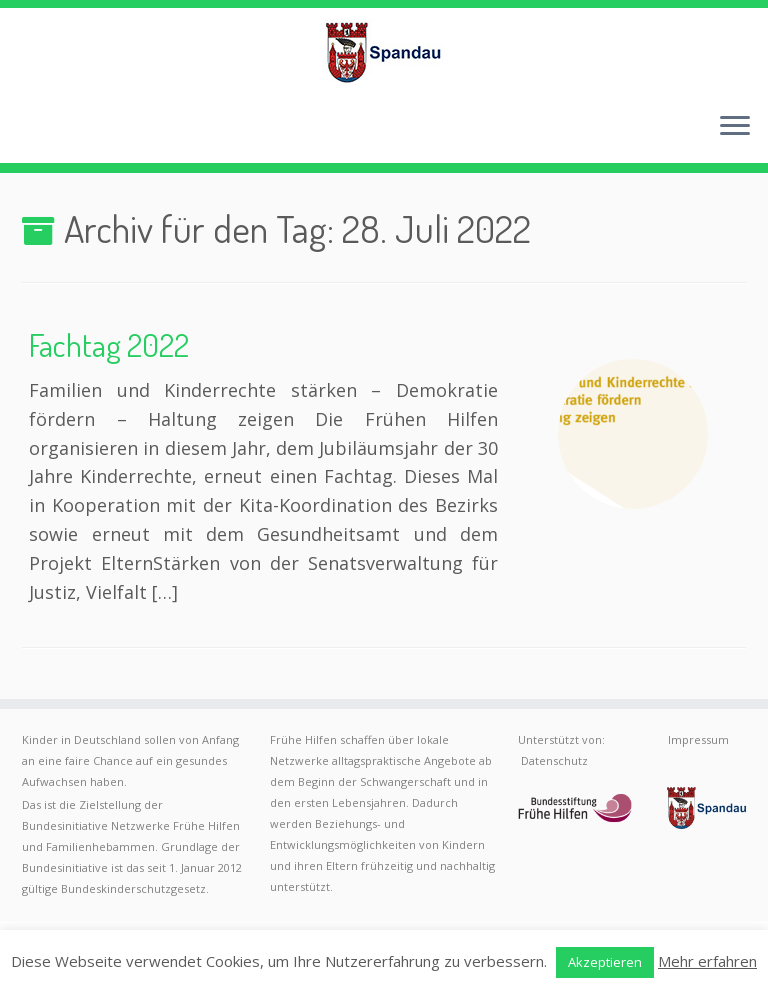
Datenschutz (554, 760)
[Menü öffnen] (735, 127)
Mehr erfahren (707, 961)
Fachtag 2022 (109, 344)
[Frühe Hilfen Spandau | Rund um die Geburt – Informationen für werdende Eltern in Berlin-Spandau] (384, 52)
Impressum (698, 739)
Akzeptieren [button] (605, 962)
